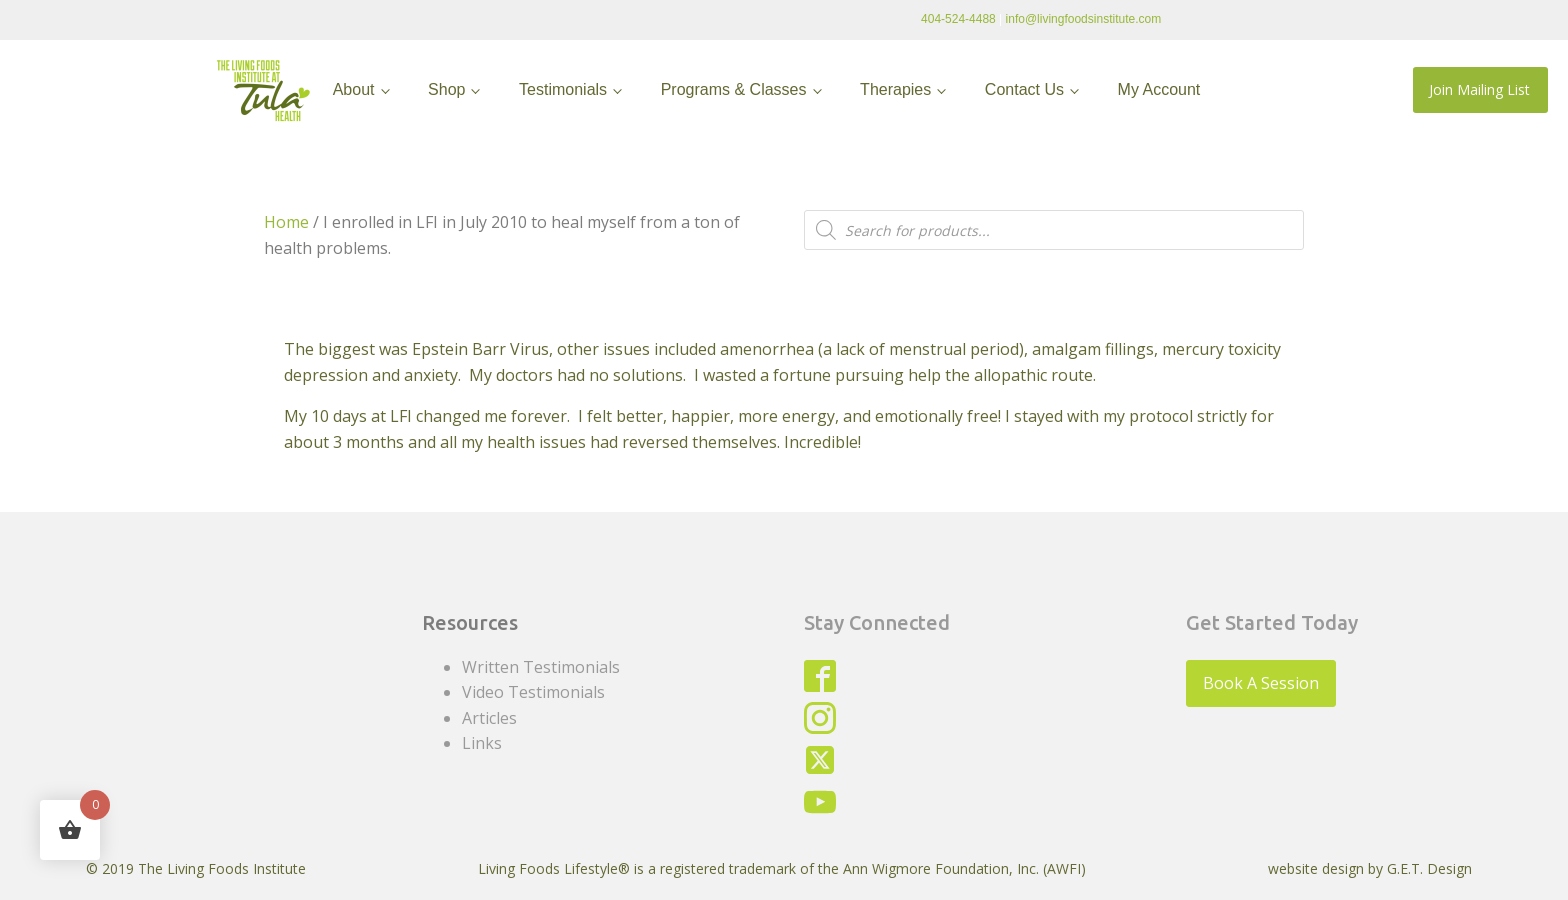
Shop (446, 89)
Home (286, 222)
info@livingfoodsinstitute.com (1084, 19)
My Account (1159, 89)
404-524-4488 (958, 19)
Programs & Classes (734, 89)
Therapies (895, 89)
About (354, 89)
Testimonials (563, 89)
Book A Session (1261, 683)
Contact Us (1024, 89)
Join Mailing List (1479, 89)
